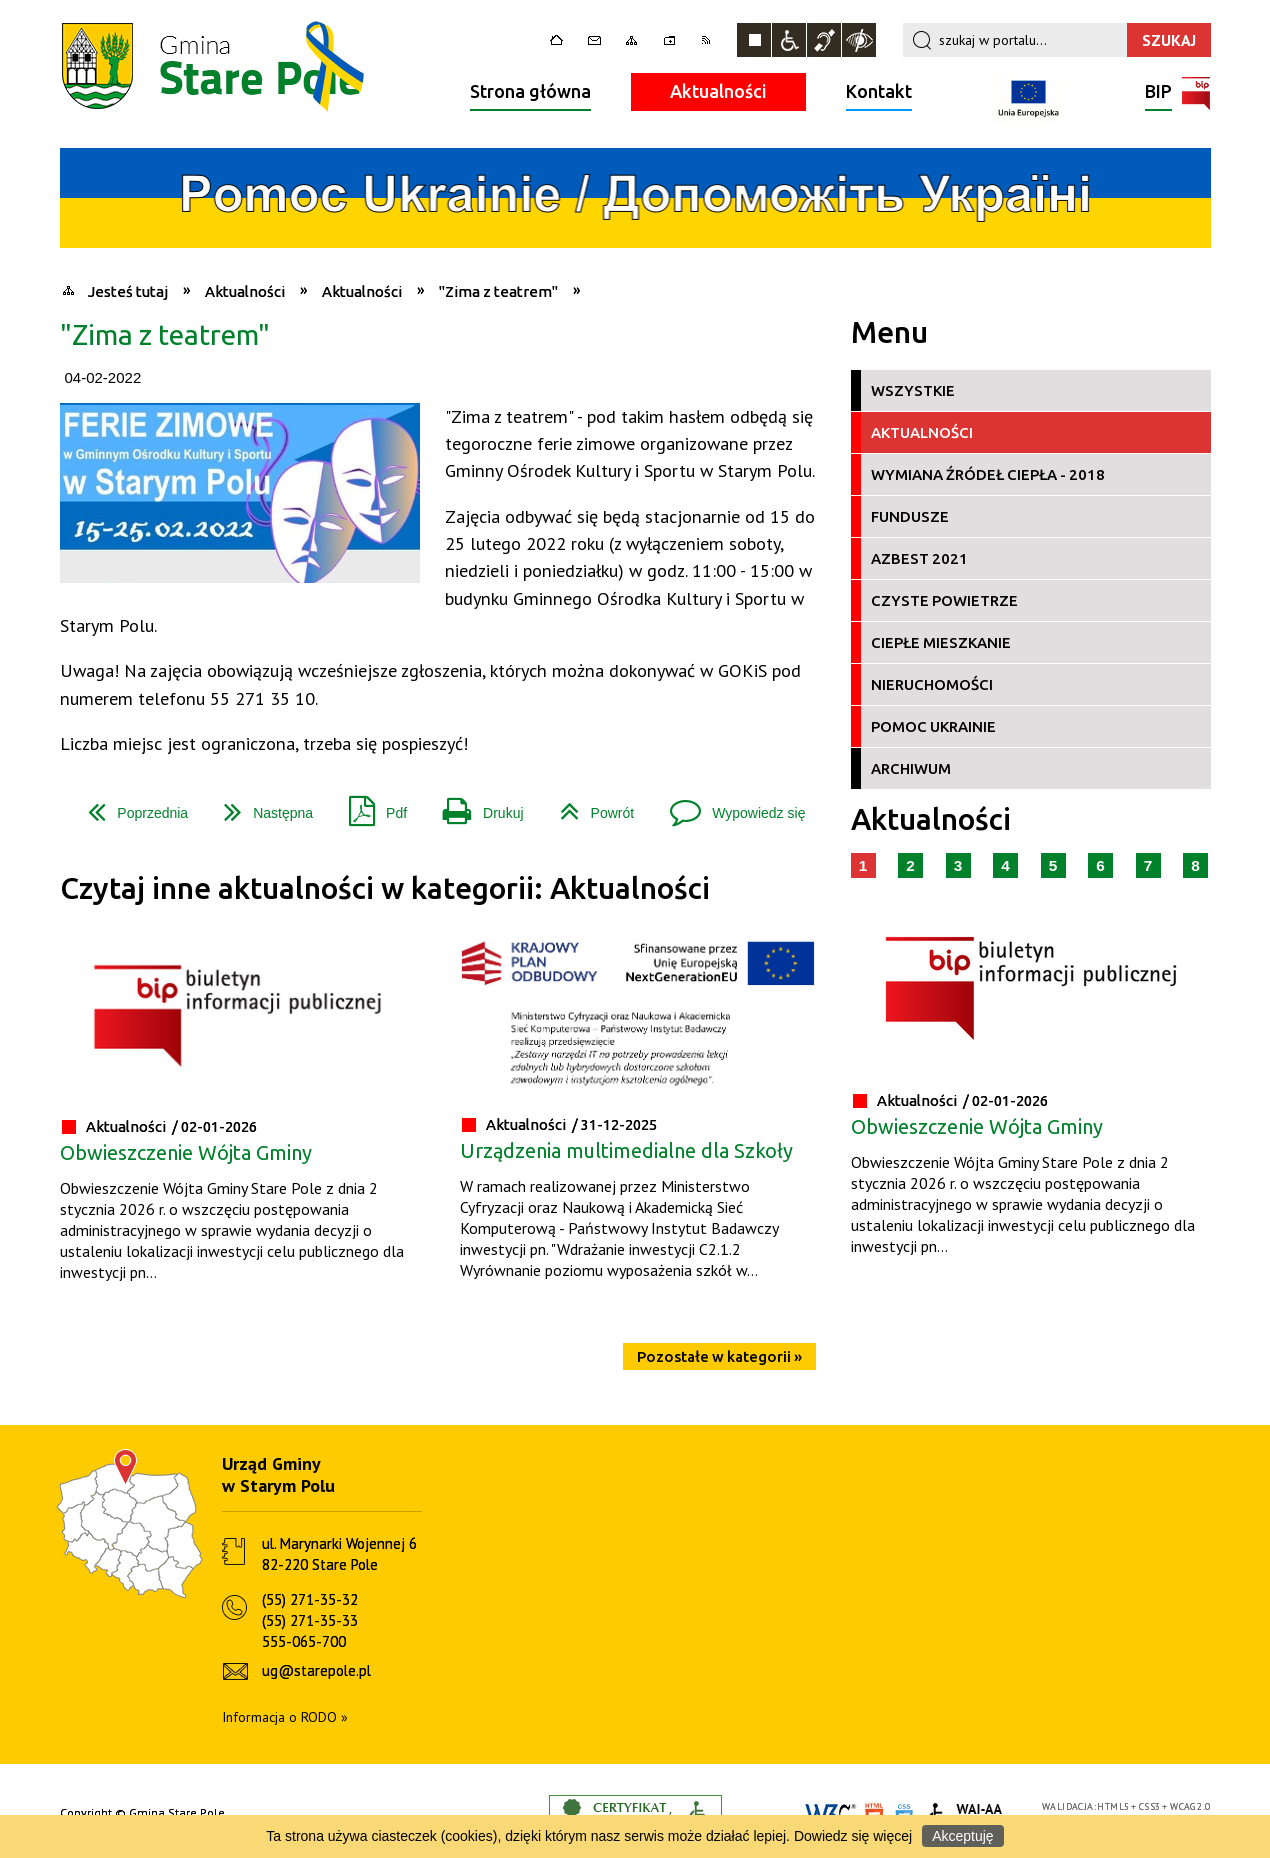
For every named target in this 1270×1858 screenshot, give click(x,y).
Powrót (589, 805)
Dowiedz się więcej (853, 1836)
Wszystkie (913, 390)
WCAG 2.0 (1190, 1806)
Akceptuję (962, 1836)
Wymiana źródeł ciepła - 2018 (988, 474)
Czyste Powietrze (944, 600)
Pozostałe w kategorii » (719, 1356)
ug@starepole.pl (316, 1670)
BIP (1158, 93)
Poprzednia (130, 805)
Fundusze (910, 516)
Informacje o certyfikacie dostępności (635, 1813)
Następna (260, 805)
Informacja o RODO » (285, 1717)
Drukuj (475, 805)
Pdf (370, 805)
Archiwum (911, 768)
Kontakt (879, 91)
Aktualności (718, 91)
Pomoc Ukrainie (933, 726)
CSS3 (1150, 1806)
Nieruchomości (932, 684)
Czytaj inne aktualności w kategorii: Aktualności (385, 888)
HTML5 (1113, 1806)
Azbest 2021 (919, 558)
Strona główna (530, 91)
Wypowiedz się (729, 805)
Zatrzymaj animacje (754, 40)
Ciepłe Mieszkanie (941, 642)
